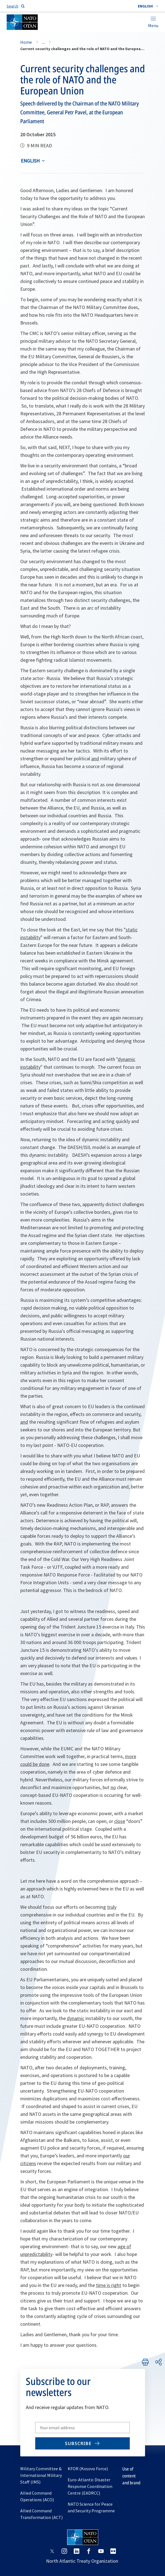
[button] (148, 6)
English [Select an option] (30, 161)
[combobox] (148, 6)
